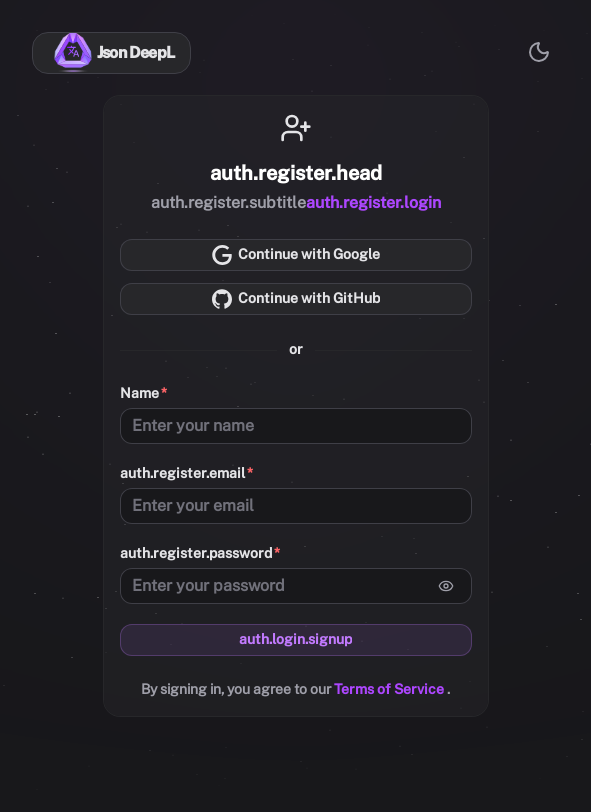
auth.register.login (373, 202)
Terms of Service (390, 689)
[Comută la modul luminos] (539, 52)
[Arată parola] (446, 586)
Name (139, 393)
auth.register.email (182, 473)
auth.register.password (196, 553)
